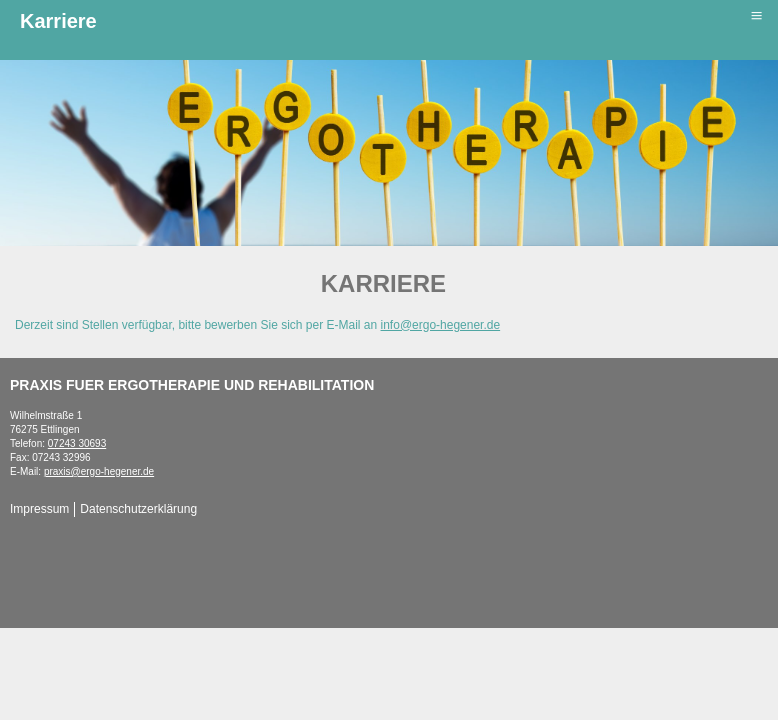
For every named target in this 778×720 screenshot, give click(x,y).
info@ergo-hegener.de (441, 325)
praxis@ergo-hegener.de (99, 471)
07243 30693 (77, 443)
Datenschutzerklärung (138, 509)
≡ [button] (756, 16)
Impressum (39, 509)
